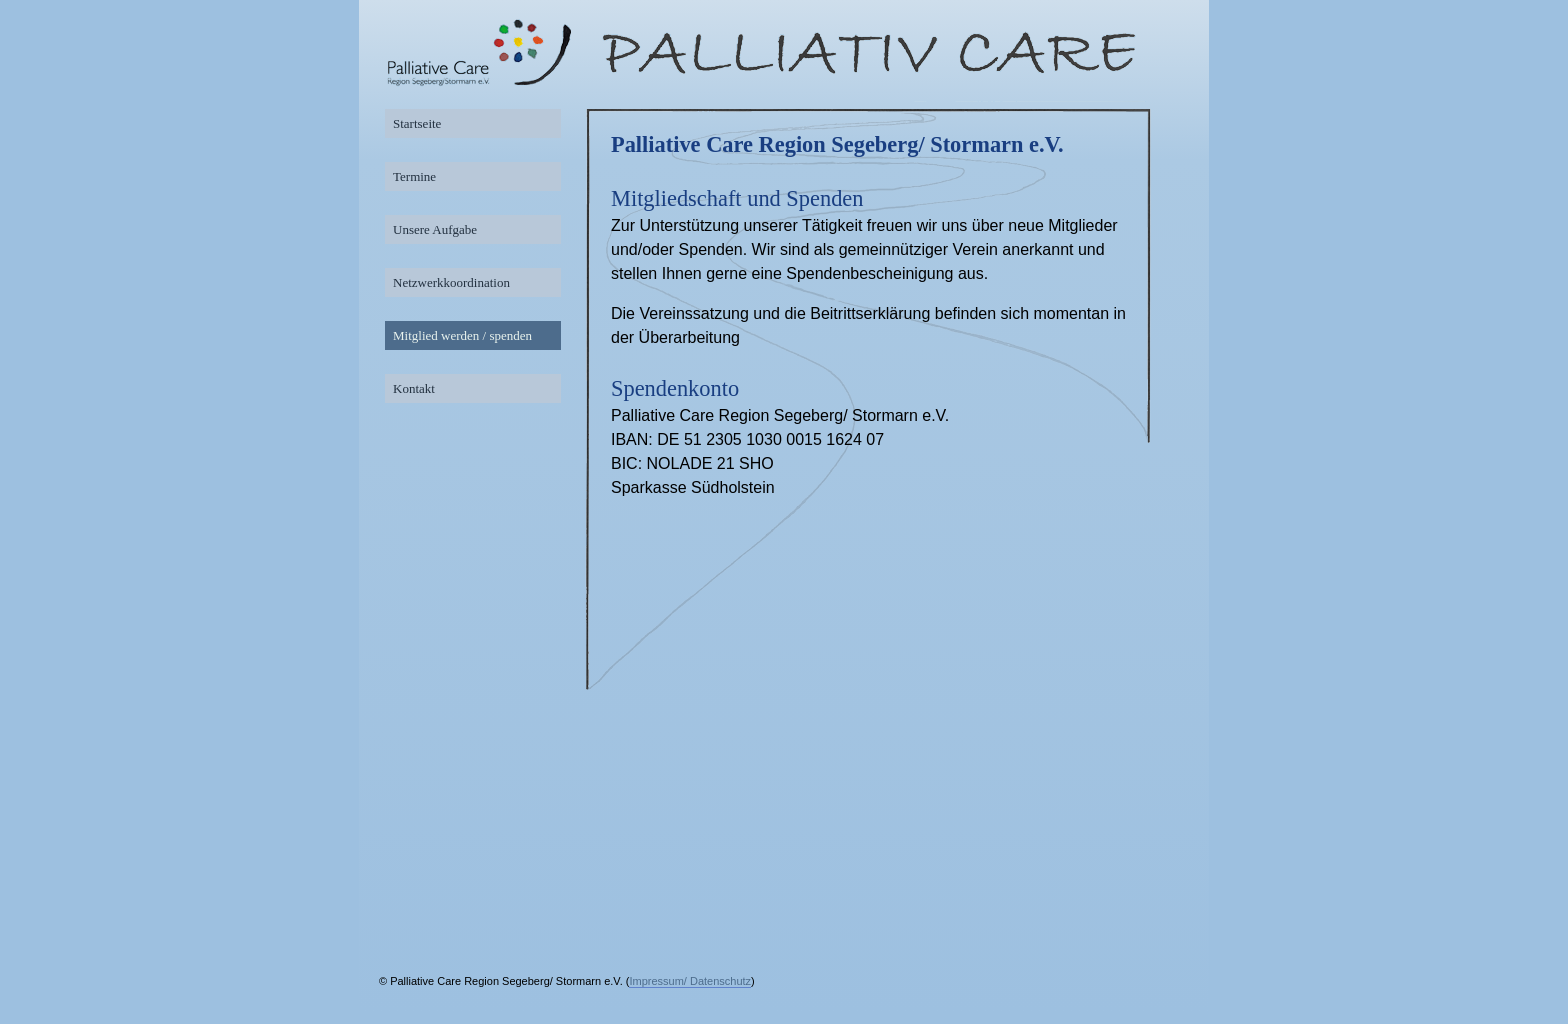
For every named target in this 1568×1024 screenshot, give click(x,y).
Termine (414, 176)
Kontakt (414, 388)
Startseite (417, 123)
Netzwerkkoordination (451, 282)
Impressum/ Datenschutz (690, 981)
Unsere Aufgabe (435, 229)
